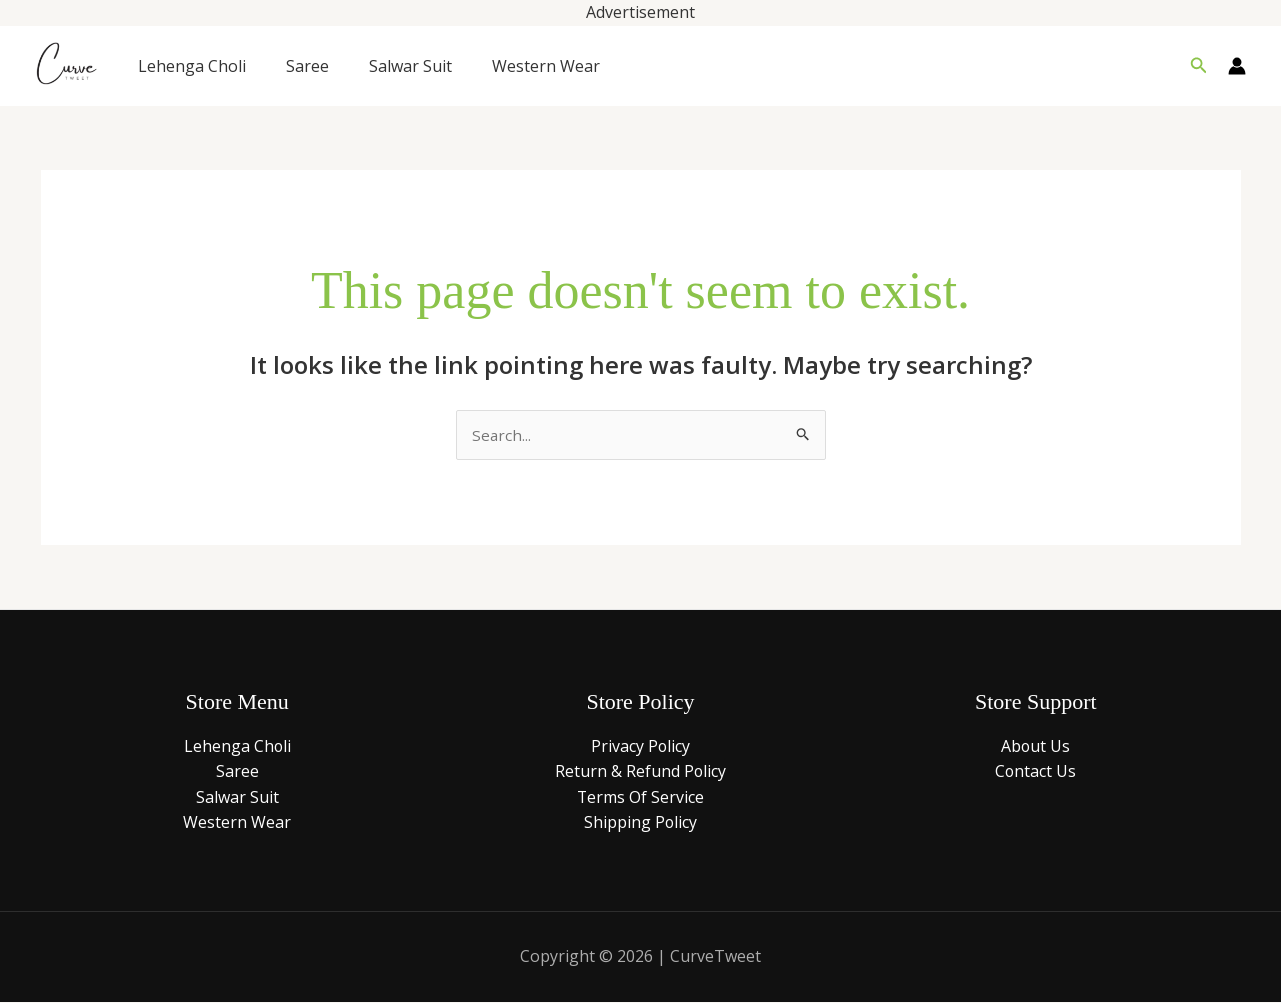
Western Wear (546, 66)
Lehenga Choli (192, 66)
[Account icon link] (1237, 66)
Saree (307, 66)
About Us (1036, 747)
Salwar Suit (410, 66)
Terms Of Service (640, 798)
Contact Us (1036, 773)
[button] (1199, 66)
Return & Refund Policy (640, 773)
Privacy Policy (640, 747)
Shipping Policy (640, 824)
